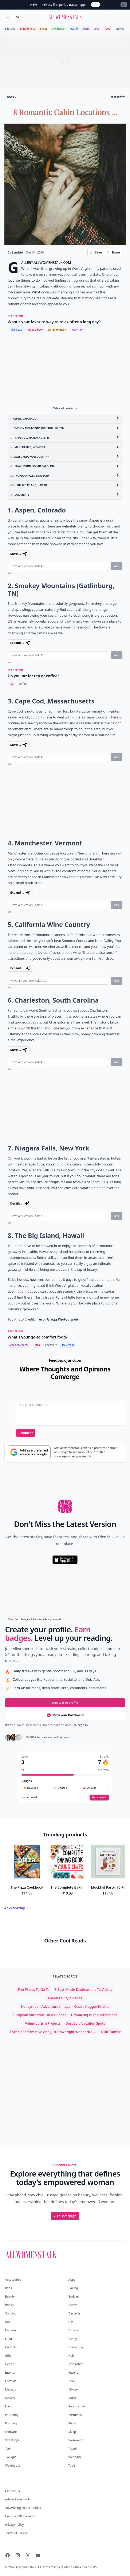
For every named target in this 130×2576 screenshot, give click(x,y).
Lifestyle (10, 28)
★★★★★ (118, 97)
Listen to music (57, 329)
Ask (116, 566)
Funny (72, 2339)
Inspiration (75, 2364)
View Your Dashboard (65, 1715)
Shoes (43, 28)
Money (73, 2389)
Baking (73, 2288)
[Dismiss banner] (120, 1447)
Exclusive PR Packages (20, 2516)
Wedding (74, 2457)
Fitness (73, 2330)
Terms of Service (16, 2533)
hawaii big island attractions (94, 2015)
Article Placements (18, 2499)
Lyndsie (17, 252)
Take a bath (16, 329)
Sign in (83, 1725)
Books (9, 2305)
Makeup (10, 2389)
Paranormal (76, 2406)
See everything (15, 1908)
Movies (119, 28)
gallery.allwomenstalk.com (46, 262)
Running (11, 2423)
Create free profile (65, 1703)
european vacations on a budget (39, 2015)
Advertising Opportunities (23, 2508)
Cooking (10, 2313)
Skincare (11, 2432)
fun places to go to (34, 1989)
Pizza (37, 1345)
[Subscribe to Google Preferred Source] (29, 1452)
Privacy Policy (14, 2525)
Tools (72, 2465)
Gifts (8, 2356)
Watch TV (77, 329)
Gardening (75, 2347)
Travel (72, 2449)
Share (113, 252)
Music (72, 2398)
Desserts (74, 2313)
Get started (99, 1797)
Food (107, 28)
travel (10, 97)
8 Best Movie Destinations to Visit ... (83, 1989)
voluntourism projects (42, 2023)
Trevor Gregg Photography (57, 1319)
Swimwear (58, 28)
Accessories (13, 2280)
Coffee (22, 684)
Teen (86, 28)
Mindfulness (27, 28)
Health (74, 28)
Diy (70, 2322)
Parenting (12, 2415)
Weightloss (12, 2465)
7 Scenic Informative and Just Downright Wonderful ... (52, 2031)
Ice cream (68, 1345)
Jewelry (73, 2372)
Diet (8, 2322)
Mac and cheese (19, 1345)
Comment (26, 1433)
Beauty (10, 2296)
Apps (71, 2280)
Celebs (73, 2305)
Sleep (72, 2432)
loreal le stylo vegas (65, 1998)
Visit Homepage (65, 2216)
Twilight (10, 2457)
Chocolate (51, 1345)
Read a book (35, 329)
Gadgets (11, 2347)
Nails (8, 2406)
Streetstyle (12, 2440)
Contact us (12, 2491)
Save (96, 252)
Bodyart (73, 2296)
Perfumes (75, 2415)
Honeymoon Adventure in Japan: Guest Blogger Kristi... (65, 2006)
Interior (10, 2372)
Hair (71, 2356)
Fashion (10, 2330)
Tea (11, 684)
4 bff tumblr (111, 2031)
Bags (8, 2288)
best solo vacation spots (85, 2023)
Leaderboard (29, 1797)
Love (96, 28)
